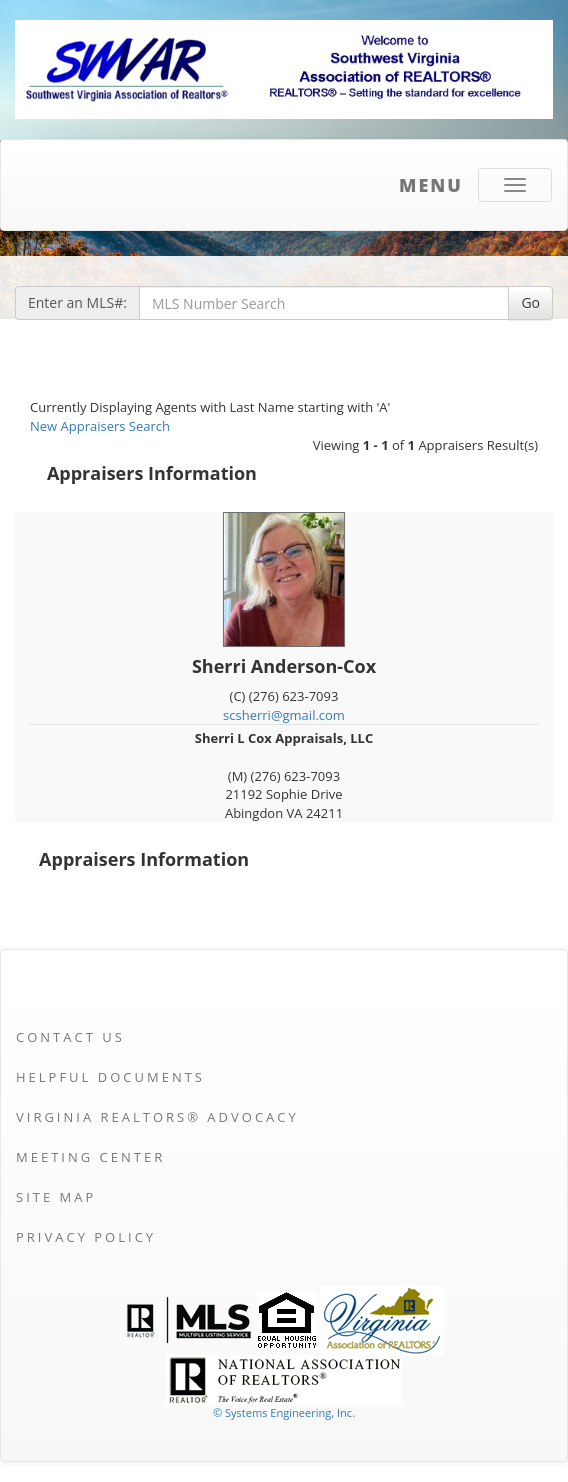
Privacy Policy (86, 1237)
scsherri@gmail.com (284, 715)
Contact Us (70, 1037)
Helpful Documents (110, 1077)
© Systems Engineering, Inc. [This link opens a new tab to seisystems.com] (284, 1412)
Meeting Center (90, 1157)
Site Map (56, 1197)
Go (530, 302)
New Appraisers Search (100, 426)
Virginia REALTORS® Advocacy (157, 1117)
